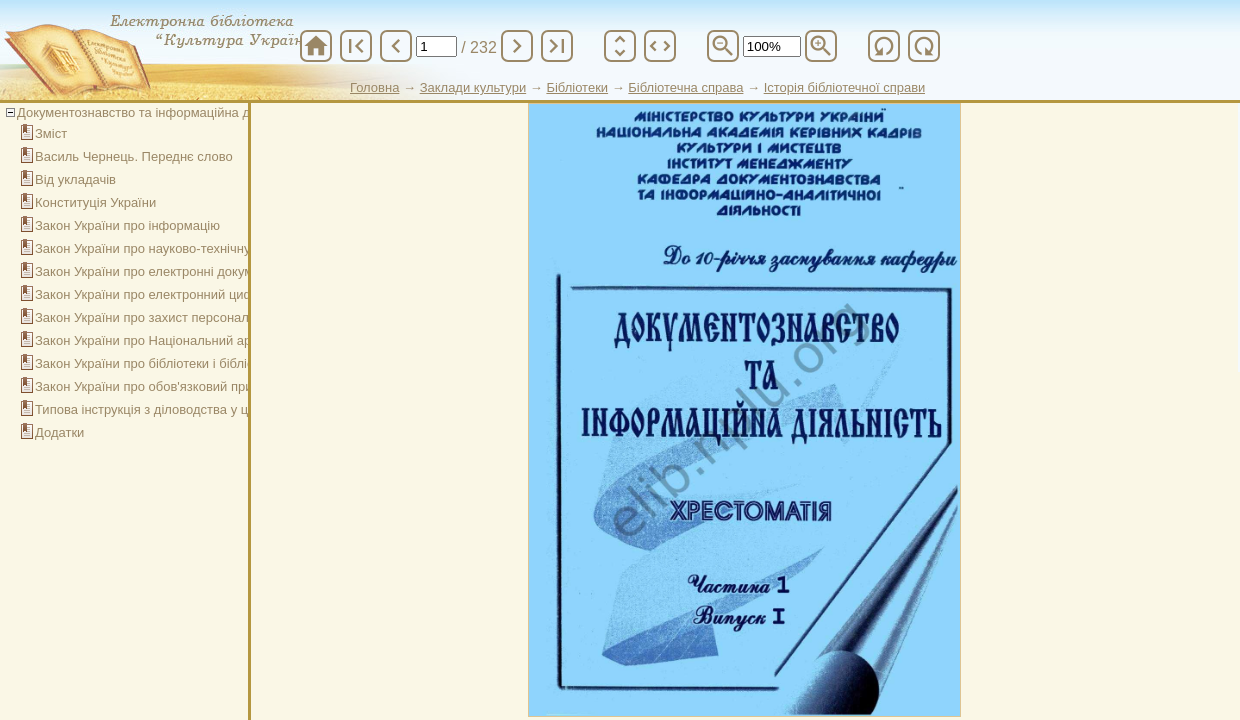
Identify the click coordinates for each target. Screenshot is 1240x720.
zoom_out (723, 46)
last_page (557, 46)
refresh (884, 46)
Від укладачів (75, 179)
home (316, 46)
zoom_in (821, 46)
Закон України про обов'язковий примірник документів (198, 386)
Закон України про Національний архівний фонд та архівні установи (239, 340)
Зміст (51, 133)
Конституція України (95, 202)
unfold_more (620, 46)
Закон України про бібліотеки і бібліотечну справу (183, 363)
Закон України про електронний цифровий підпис (183, 294)
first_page (356, 46)
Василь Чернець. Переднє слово (134, 156)
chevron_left (396, 46)
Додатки (59, 432)
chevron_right (517, 46)
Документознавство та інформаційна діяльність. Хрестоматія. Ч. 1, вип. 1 (238, 112)
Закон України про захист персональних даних (175, 317)
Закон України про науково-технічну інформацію (180, 248)
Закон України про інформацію (127, 225)
